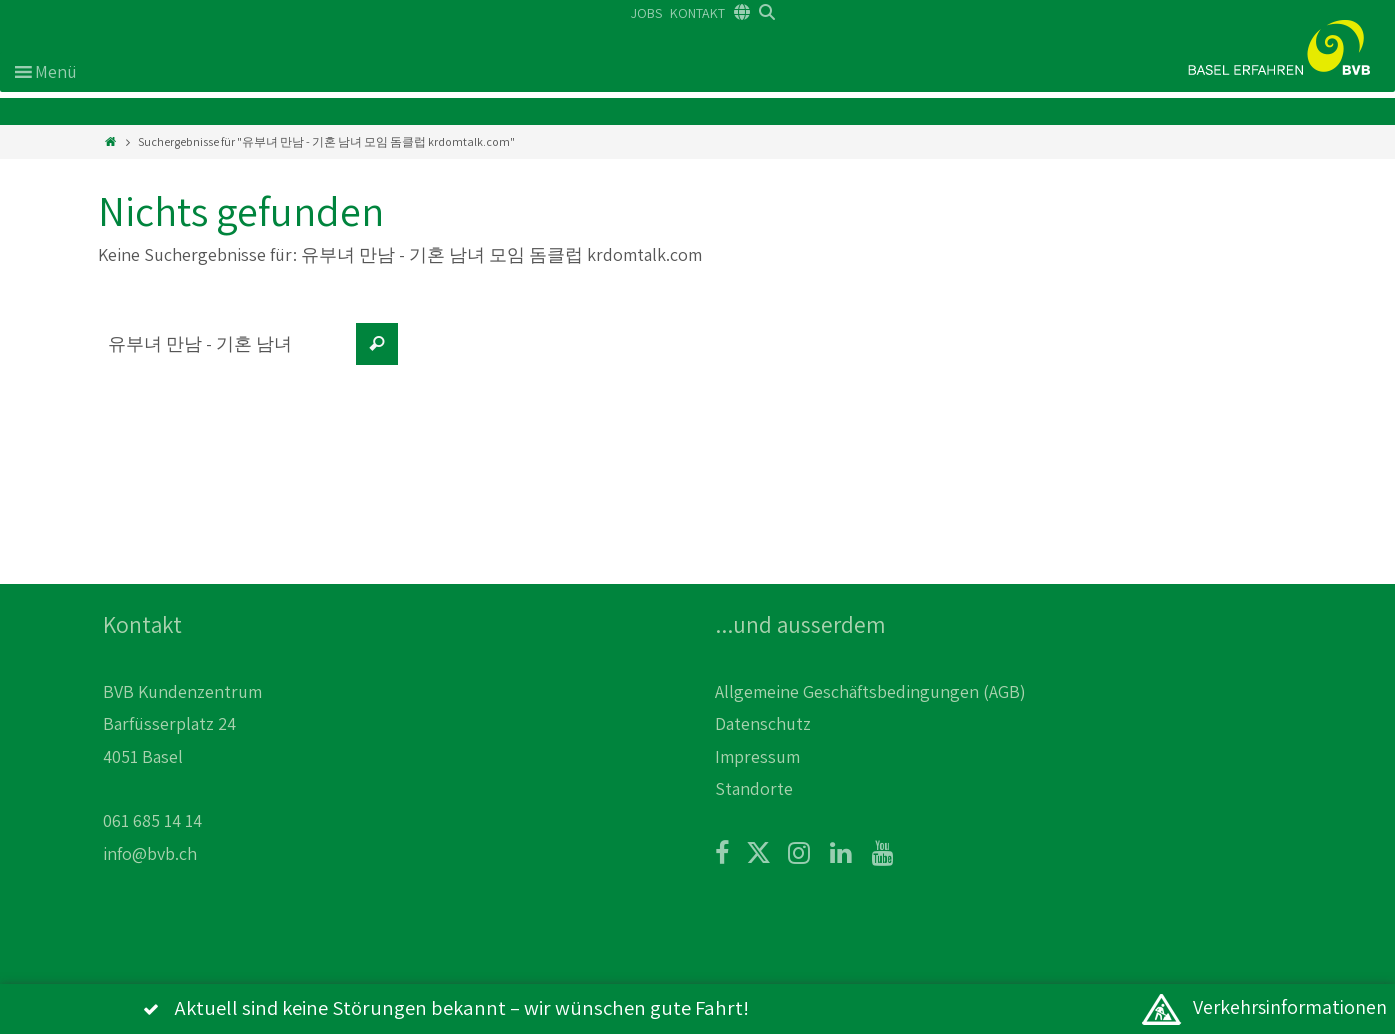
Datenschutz (763, 723)
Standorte (754, 788)
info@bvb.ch (150, 853)
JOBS (646, 13)
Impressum (757, 756)
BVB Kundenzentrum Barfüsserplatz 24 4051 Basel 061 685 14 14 (182, 756)
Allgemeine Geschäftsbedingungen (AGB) (870, 691)
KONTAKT (697, 13)
